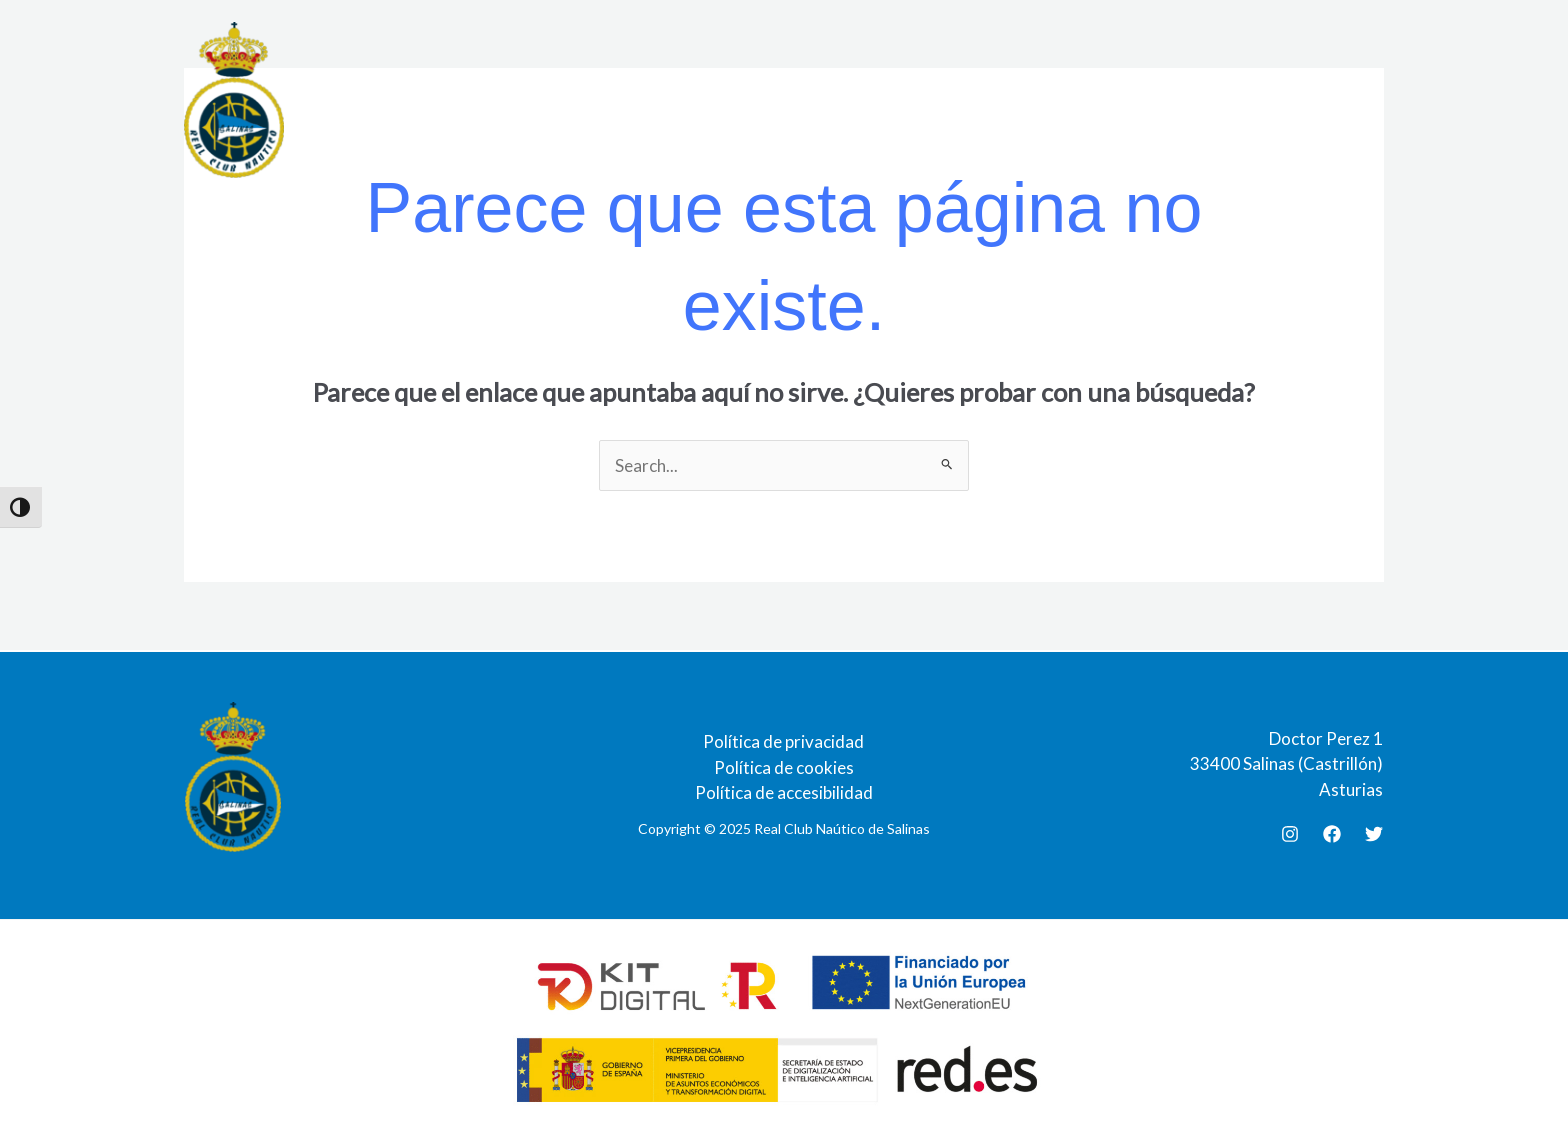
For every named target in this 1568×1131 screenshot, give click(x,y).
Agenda (907, 99)
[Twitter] (1374, 834)
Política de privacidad (783, 741)
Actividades (1011, 99)
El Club (396, 99)
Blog (1199, 99)
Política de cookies (784, 767)
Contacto (1286, 99)
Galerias (1118, 99)
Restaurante (643, 99)
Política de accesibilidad (784, 792)
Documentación (786, 99)
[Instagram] (1290, 834)
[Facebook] (1332, 834)
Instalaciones (508, 99)
